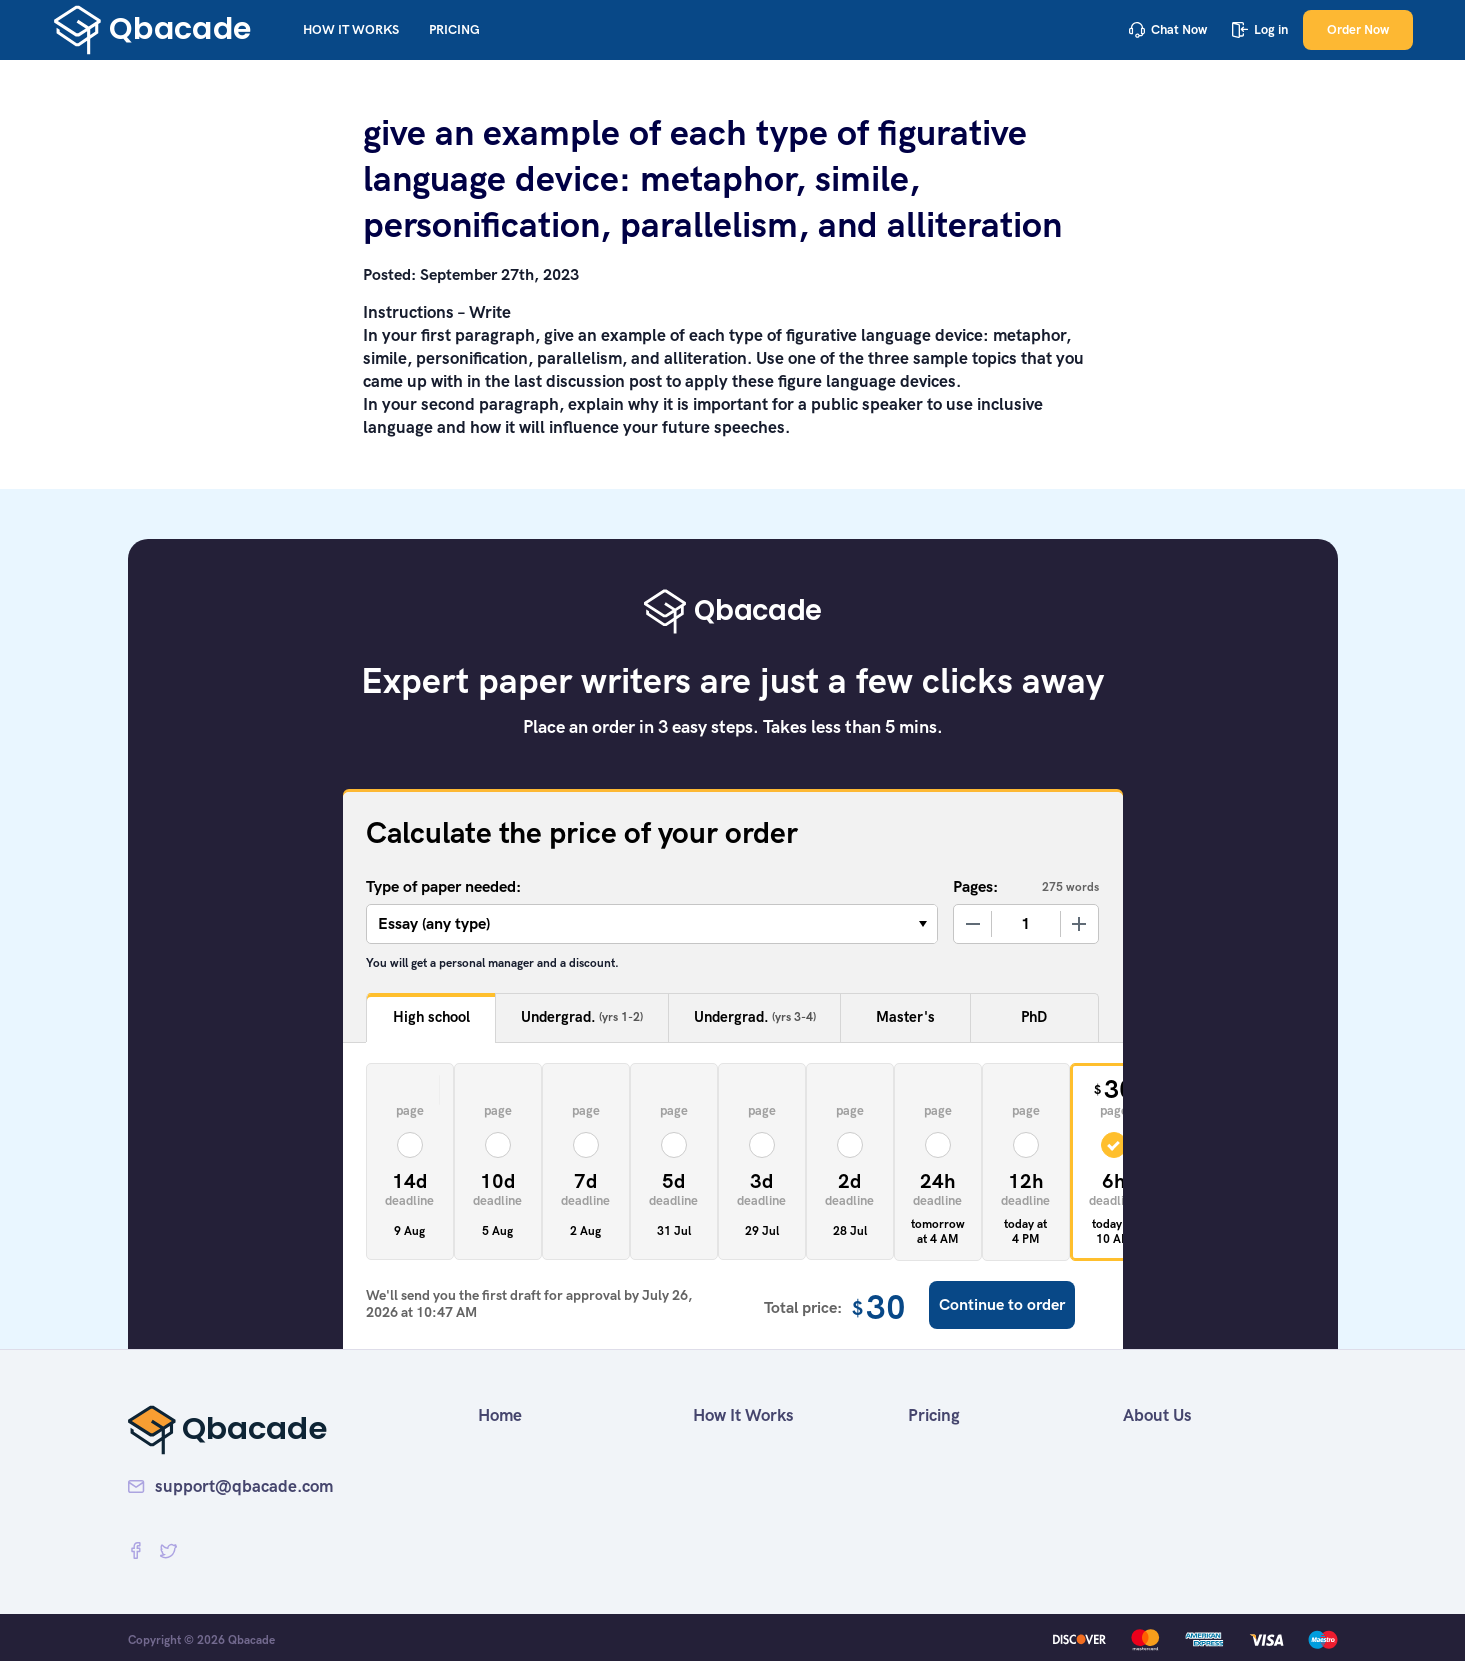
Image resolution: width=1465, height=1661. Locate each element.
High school (431, 1017)
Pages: (975, 886)
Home (500, 1415)
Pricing (454, 29)
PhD (1034, 1017)
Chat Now (1168, 29)
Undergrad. (582, 1017)
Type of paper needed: (443, 886)
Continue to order (1002, 1304)
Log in (1260, 29)
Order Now (1358, 29)
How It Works (351, 29)
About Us (1157, 1415)
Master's (905, 1017)
